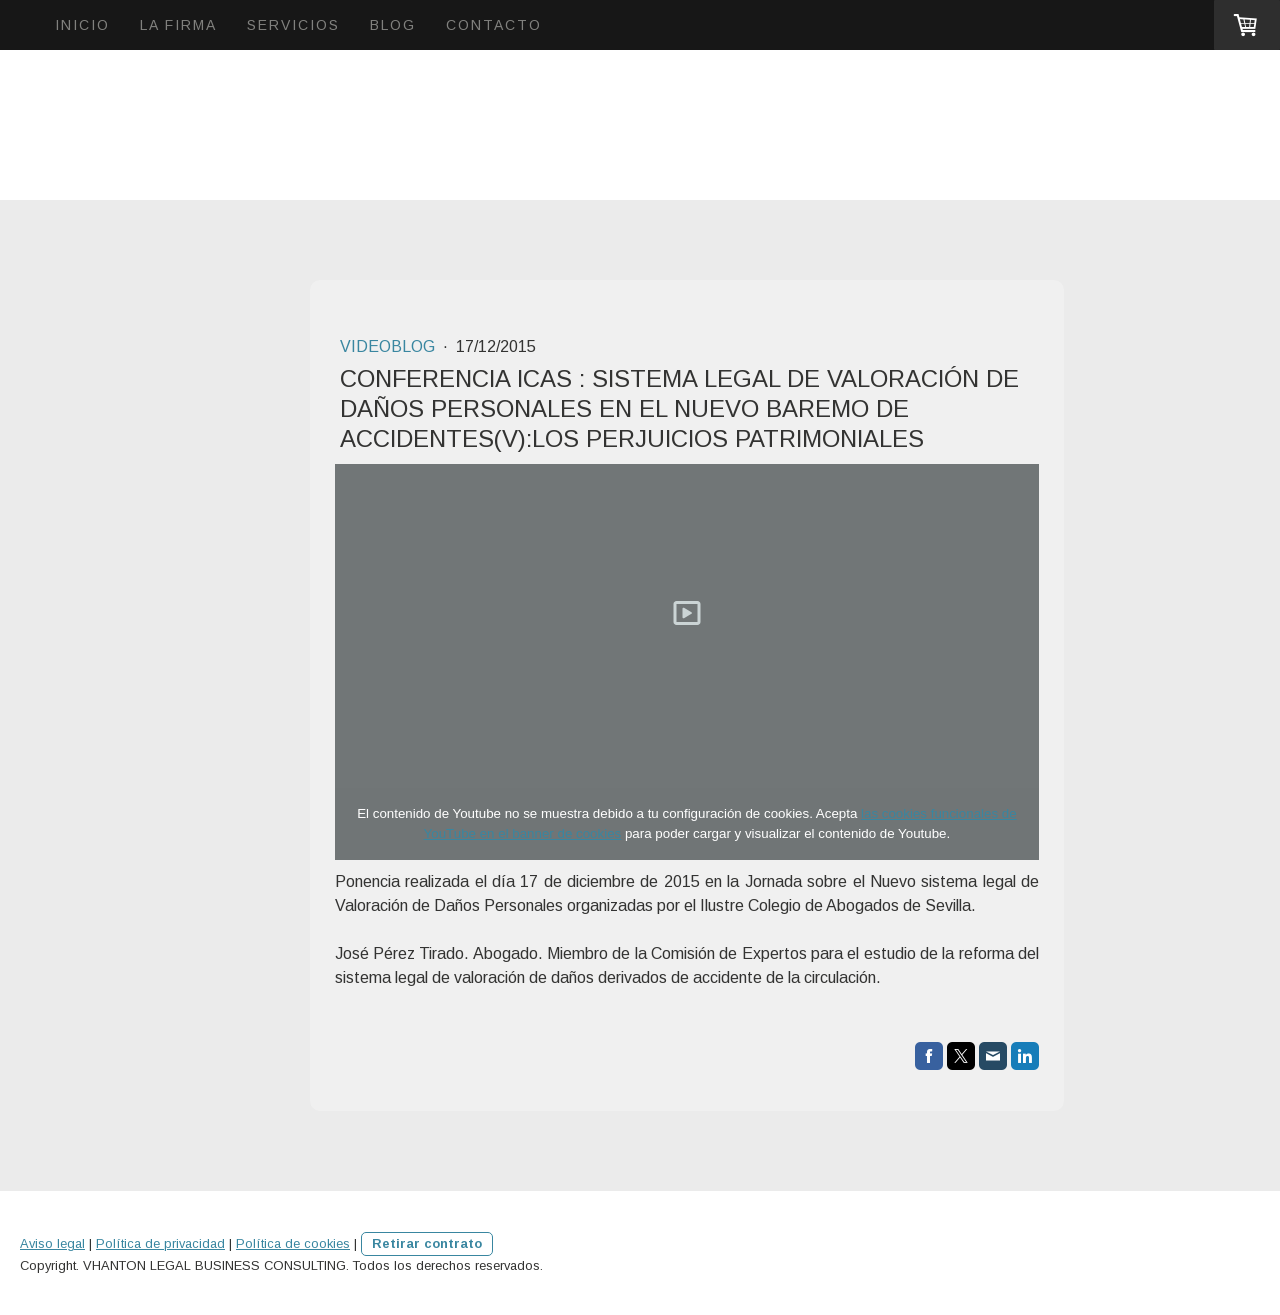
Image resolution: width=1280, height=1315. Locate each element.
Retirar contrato (427, 1243)
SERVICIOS (293, 25)
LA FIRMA (178, 25)
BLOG (393, 25)
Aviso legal (52, 1243)
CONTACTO (494, 25)
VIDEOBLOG (389, 346)
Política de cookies (293, 1243)
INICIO (82, 25)
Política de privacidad (160, 1243)
